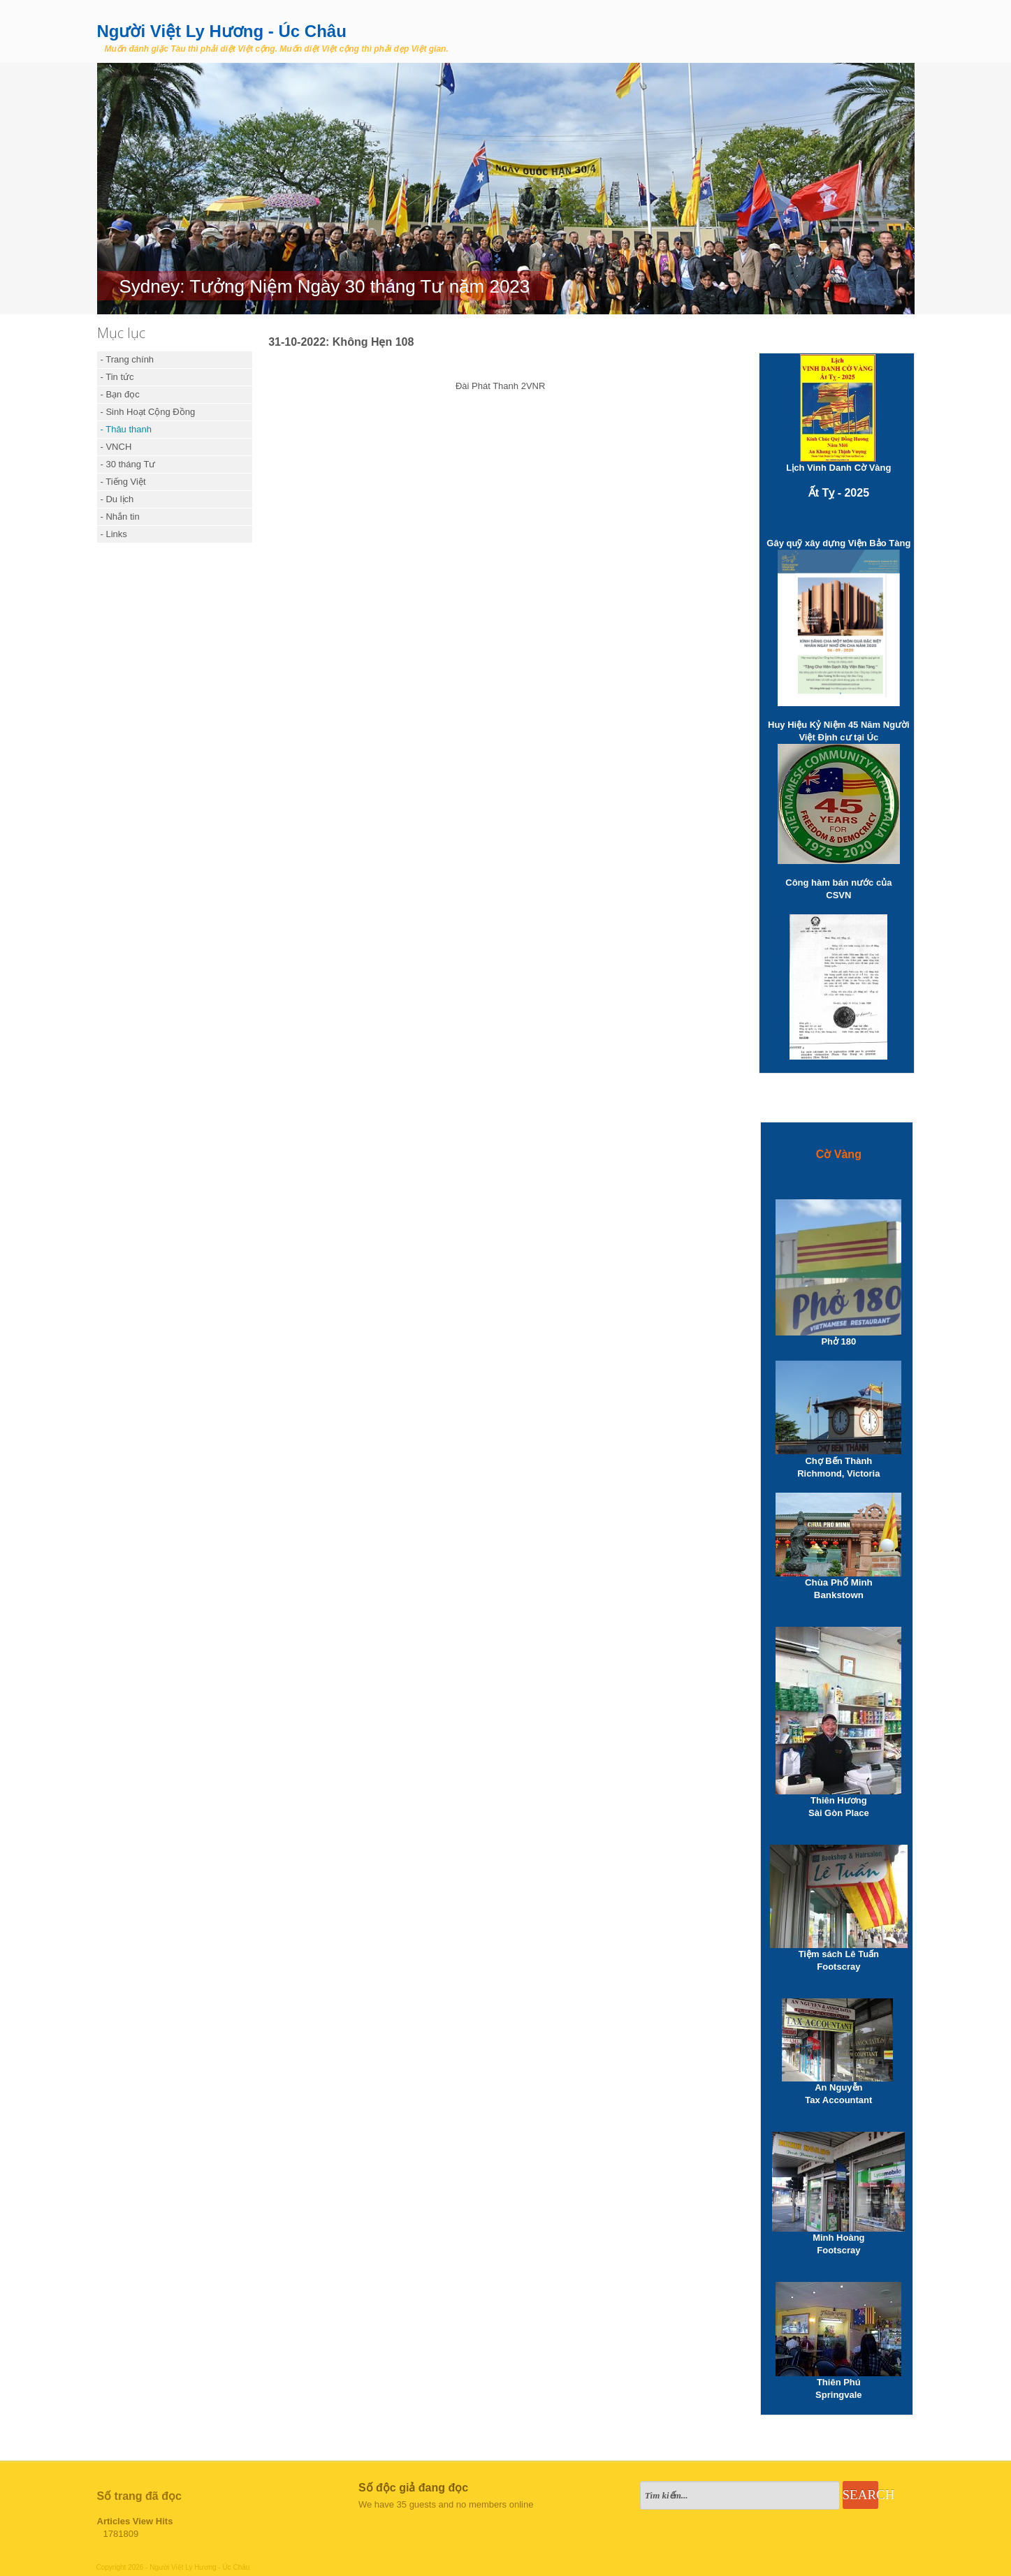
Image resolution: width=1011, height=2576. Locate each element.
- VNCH (116, 446)
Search (860, 2494)
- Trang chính (127, 359)
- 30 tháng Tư (128, 464)
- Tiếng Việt (123, 481)
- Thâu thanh (126, 429)
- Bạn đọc (120, 394)
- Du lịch (117, 499)
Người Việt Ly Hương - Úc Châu (222, 31)
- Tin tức (117, 377)
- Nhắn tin (120, 516)
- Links (114, 534)
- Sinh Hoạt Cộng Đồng (148, 412)
